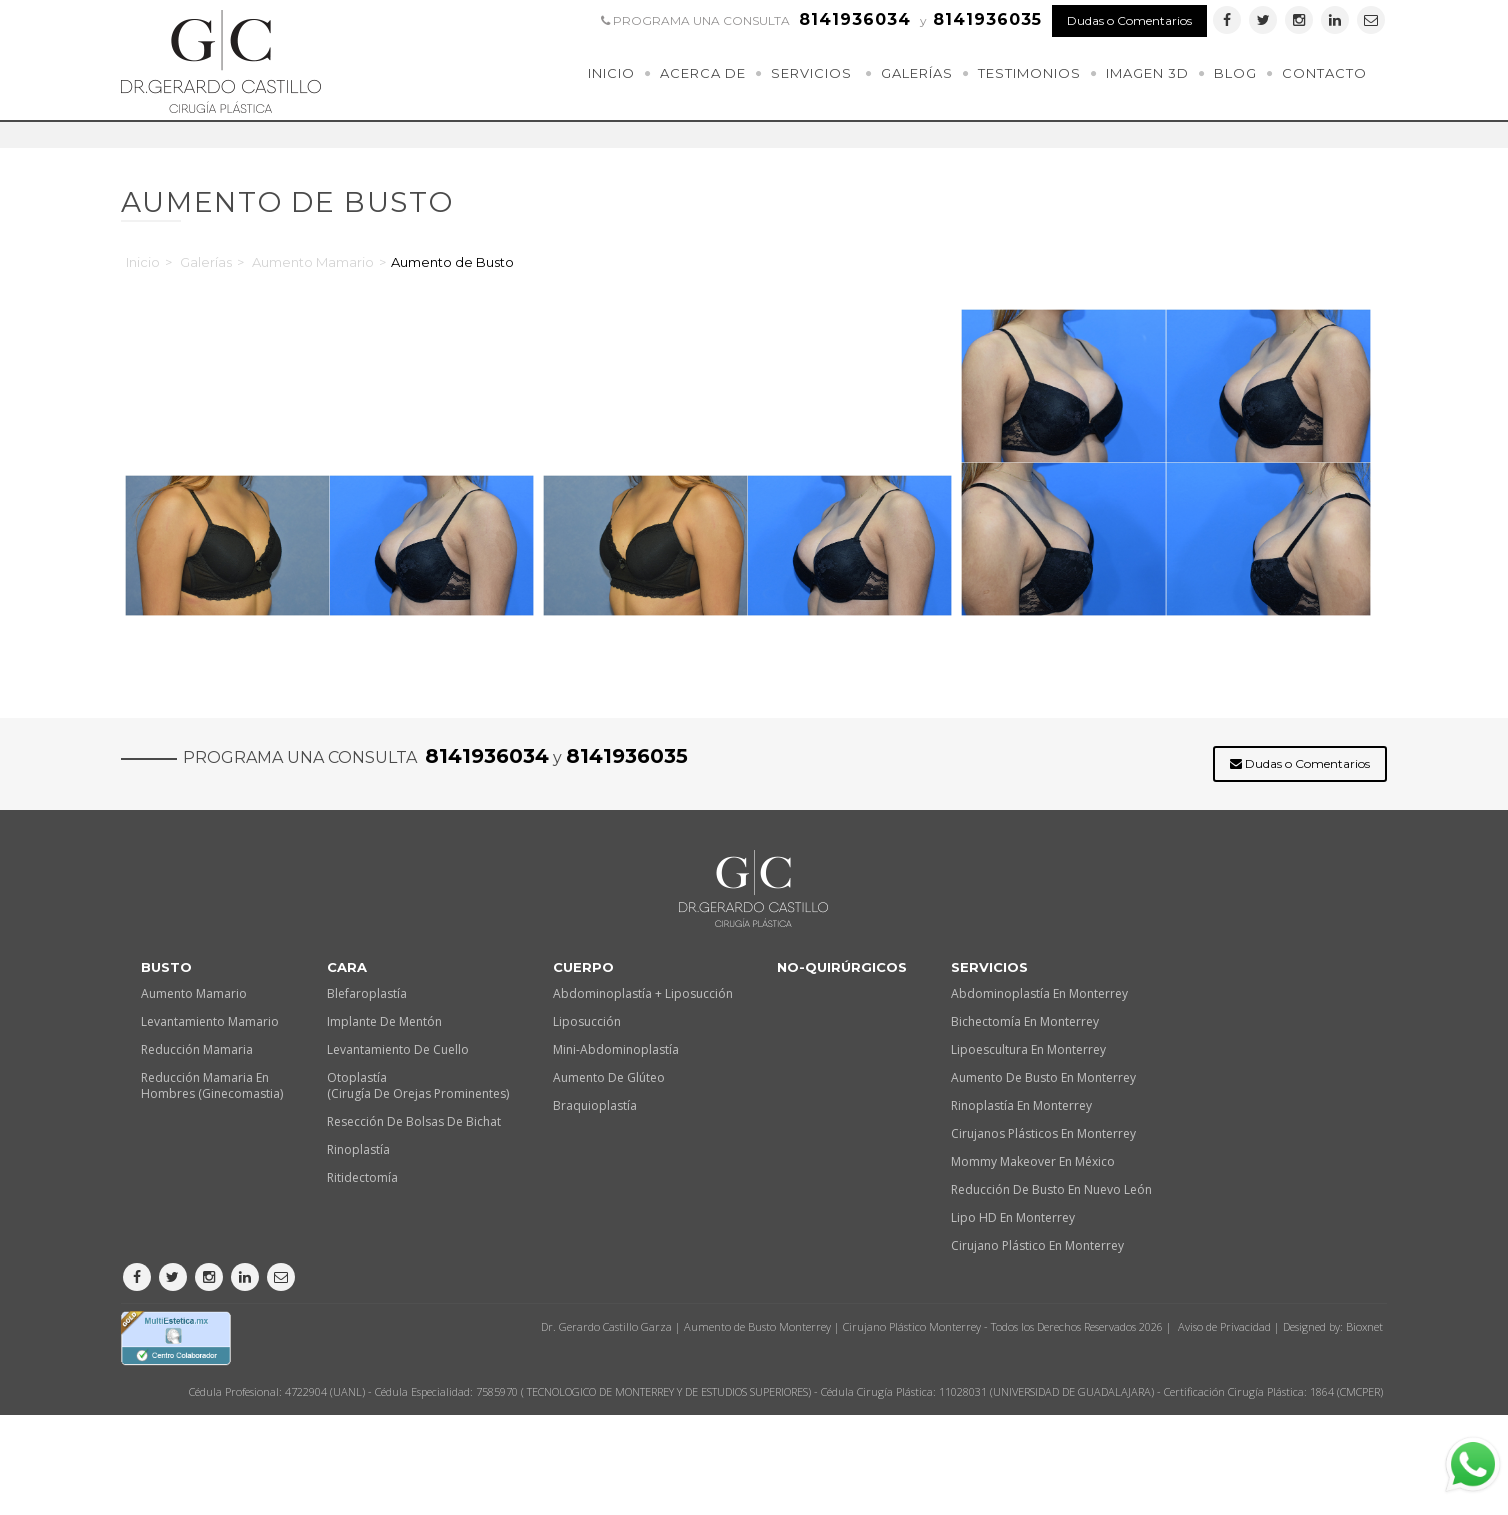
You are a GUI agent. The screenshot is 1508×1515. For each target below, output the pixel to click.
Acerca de (703, 73)
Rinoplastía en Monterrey (1021, 1105)
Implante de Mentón (384, 1021)
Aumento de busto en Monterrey (1043, 1077)
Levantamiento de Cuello (398, 1049)
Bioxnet (1364, 1326)
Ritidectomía (362, 1177)
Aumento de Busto (452, 262)
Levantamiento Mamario (210, 1021)
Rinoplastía (358, 1149)
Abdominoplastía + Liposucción (643, 993)
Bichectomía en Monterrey (1025, 1021)
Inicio (611, 73)
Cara (347, 967)
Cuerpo (583, 967)
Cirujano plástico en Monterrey (1037, 1245)
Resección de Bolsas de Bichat (414, 1121)
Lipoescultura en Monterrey (1028, 1049)
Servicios (811, 73)
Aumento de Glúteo (609, 1077)
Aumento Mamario (313, 262)
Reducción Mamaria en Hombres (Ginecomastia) (212, 1085)
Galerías (917, 73)
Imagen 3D (1147, 73)
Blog (1235, 73)
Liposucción (587, 1021)
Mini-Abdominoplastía (616, 1049)
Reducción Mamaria (197, 1049)
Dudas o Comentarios (1129, 20)
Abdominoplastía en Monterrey (1039, 993)
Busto (166, 967)
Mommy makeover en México (1033, 1161)
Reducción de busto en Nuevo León (1051, 1189)
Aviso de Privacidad (1224, 1326)
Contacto (1324, 73)
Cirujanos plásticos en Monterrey (1043, 1133)
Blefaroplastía (367, 993)
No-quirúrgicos (842, 967)
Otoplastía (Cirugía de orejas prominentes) (418, 1085)
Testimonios (1029, 73)
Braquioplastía (595, 1105)
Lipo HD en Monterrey (1013, 1217)
